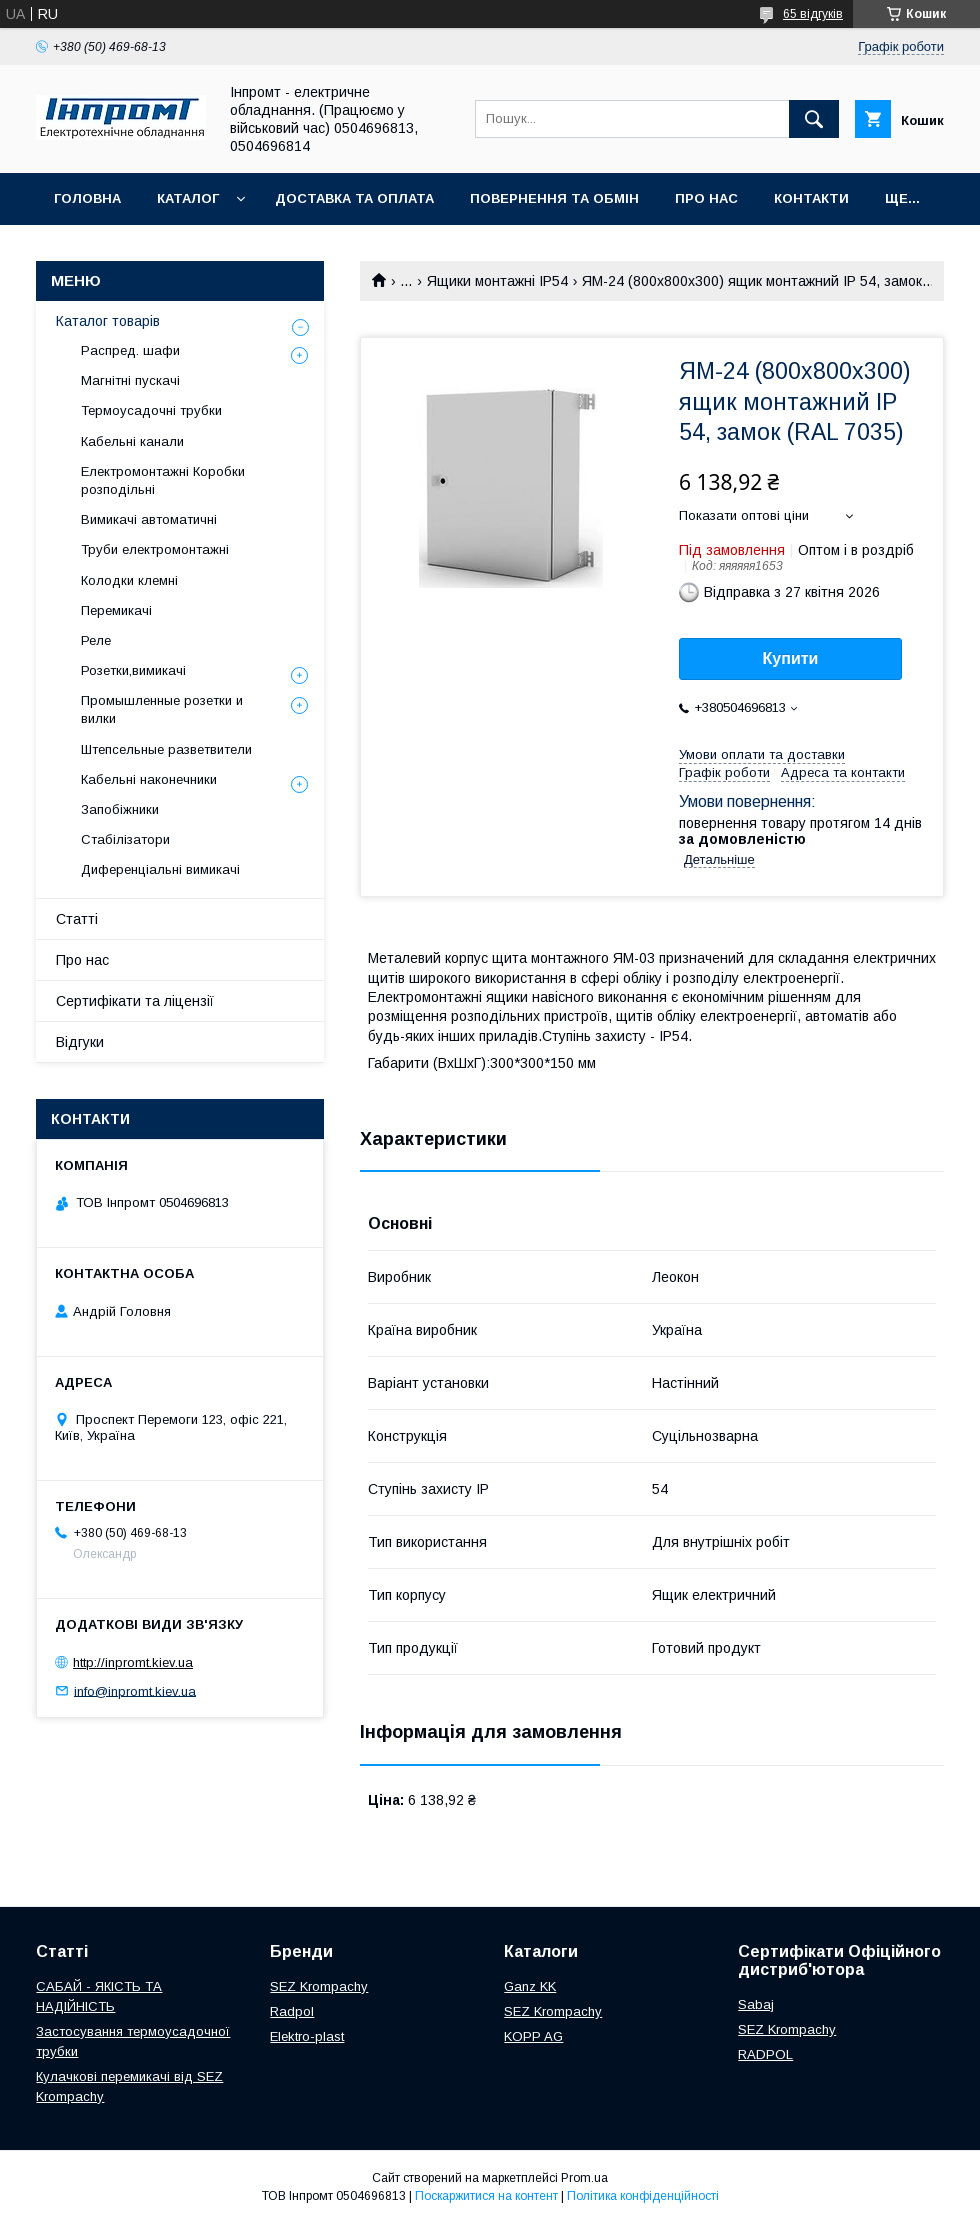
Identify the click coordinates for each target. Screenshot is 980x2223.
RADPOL (765, 2054)
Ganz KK (530, 1986)
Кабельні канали (132, 441)
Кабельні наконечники (149, 779)
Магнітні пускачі (130, 380)
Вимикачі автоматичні (149, 519)
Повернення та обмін (554, 198)
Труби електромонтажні (155, 549)
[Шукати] (814, 119)
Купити (791, 658)
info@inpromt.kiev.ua (135, 1690)
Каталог (188, 198)
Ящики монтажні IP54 (497, 281)
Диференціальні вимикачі (160, 869)
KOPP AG (533, 2036)
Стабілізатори (125, 839)
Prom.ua (584, 2178)
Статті (77, 919)
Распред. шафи (130, 350)
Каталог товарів (108, 321)
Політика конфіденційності (643, 2196)
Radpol (292, 2011)
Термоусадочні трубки (151, 410)
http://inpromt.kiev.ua (133, 1662)
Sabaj (756, 2004)
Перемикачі (116, 610)
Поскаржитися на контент (486, 2196)
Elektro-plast (307, 2036)
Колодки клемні (129, 580)
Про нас (706, 198)
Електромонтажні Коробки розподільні (163, 480)
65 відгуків (813, 14)
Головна (87, 198)
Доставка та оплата (354, 198)
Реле (96, 640)
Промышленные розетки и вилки (162, 709)
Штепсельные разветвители (166, 749)
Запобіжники (120, 809)
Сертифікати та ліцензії (135, 1001)
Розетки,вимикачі (133, 670)
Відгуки (80, 1042)
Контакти (811, 198)
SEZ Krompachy (319, 1986)
